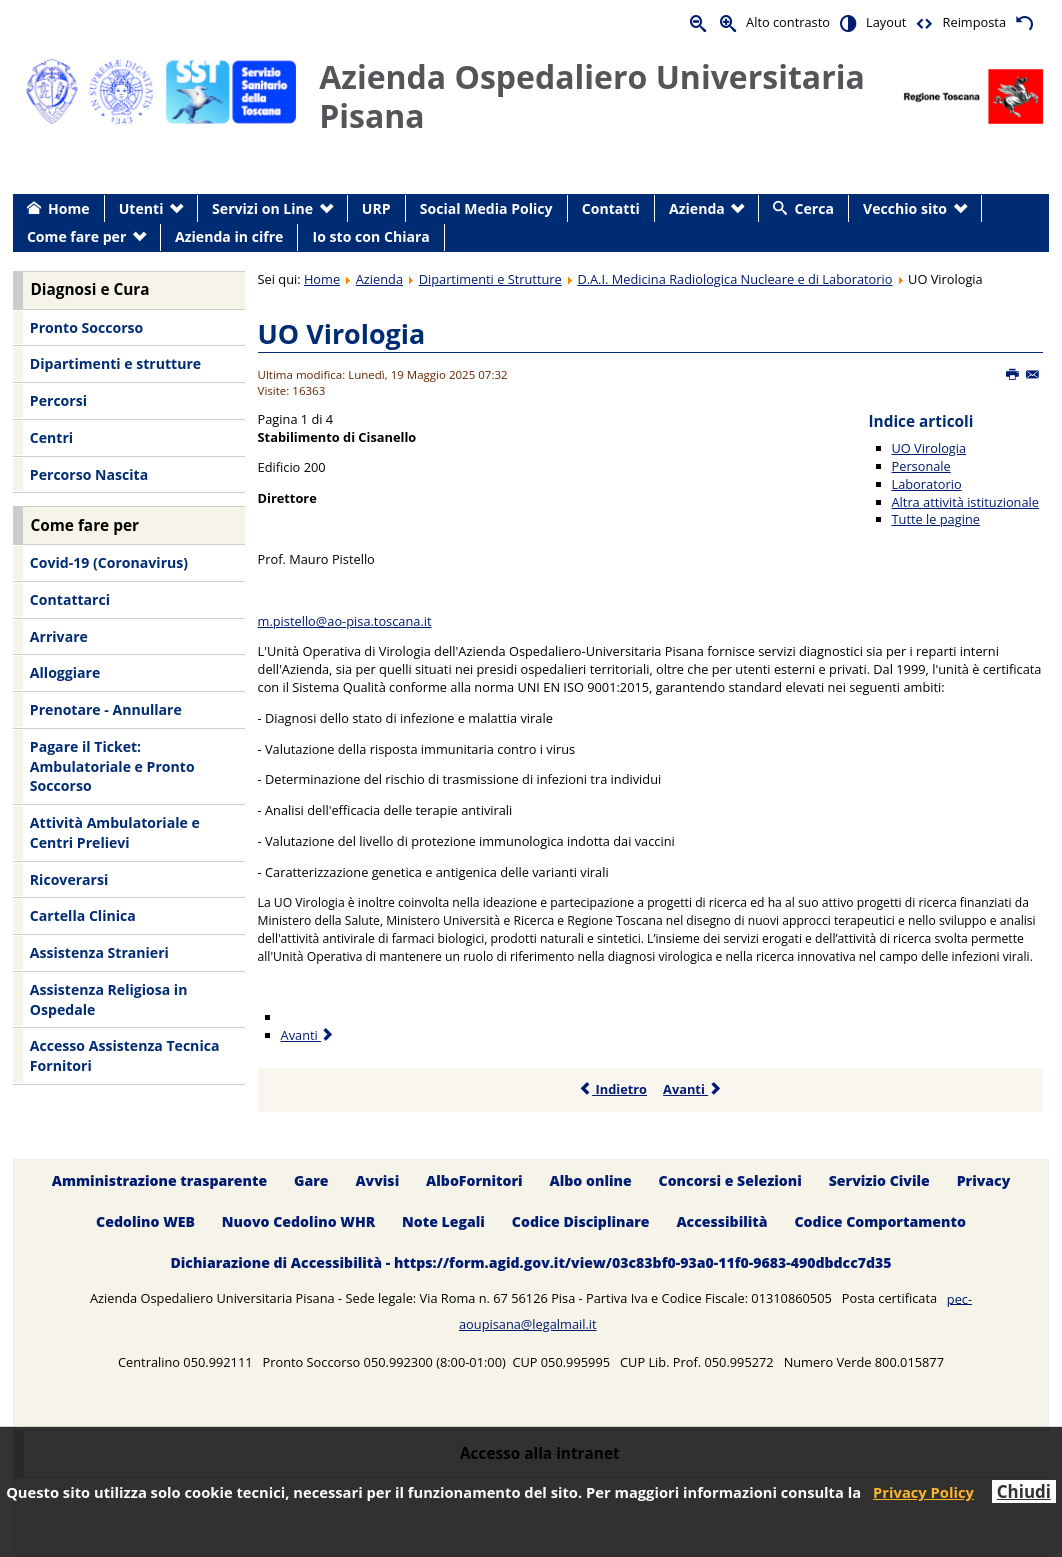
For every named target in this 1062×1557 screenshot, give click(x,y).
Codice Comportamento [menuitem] (879, 1221)
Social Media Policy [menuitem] (486, 208)
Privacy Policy (923, 1492)
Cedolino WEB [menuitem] (145, 1221)
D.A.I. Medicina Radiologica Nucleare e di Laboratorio (734, 279)
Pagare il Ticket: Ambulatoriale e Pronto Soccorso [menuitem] (112, 766)
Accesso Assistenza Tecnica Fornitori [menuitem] (125, 1055)
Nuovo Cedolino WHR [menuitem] (298, 1221)
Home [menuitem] (69, 208)
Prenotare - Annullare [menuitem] (106, 709)
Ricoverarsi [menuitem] (69, 879)
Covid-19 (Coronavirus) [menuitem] (109, 562)
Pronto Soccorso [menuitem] (86, 327)
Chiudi (1024, 1491)
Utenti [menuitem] (141, 208)
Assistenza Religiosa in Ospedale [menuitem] (109, 999)
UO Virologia (342, 333)
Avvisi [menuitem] (377, 1180)
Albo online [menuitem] (591, 1180)
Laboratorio (927, 484)
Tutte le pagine (936, 519)
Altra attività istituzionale (965, 502)
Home (322, 279)
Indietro (612, 1089)
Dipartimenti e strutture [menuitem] (115, 363)
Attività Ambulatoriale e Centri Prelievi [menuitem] (115, 832)
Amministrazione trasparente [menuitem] (159, 1180)
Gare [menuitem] (311, 1180)
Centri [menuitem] (51, 437)
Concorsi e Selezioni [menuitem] (730, 1180)
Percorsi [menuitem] (58, 400)
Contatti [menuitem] (611, 208)
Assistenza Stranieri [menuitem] (99, 952)
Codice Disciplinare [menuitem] (581, 1221)
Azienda (379, 279)
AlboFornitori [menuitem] (474, 1180)
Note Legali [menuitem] (443, 1221)
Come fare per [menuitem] (76, 236)
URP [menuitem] (376, 208)
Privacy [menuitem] (984, 1180)
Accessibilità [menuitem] (721, 1221)
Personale (921, 466)
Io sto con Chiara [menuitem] (371, 236)
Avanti (692, 1089)
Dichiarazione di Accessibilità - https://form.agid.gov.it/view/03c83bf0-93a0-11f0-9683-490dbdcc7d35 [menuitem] (530, 1262)
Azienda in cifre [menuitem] (229, 236)
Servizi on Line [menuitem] (262, 208)
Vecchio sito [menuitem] (905, 208)
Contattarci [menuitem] (70, 599)
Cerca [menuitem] (814, 208)
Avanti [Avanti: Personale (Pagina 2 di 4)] (308, 1035)
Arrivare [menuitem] (59, 636)
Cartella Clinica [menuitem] (83, 915)
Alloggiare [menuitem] (65, 672)
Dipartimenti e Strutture (490, 279)
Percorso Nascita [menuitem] (89, 474)
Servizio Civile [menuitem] (879, 1180)
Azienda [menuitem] (697, 208)
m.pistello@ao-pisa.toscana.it (345, 621)
